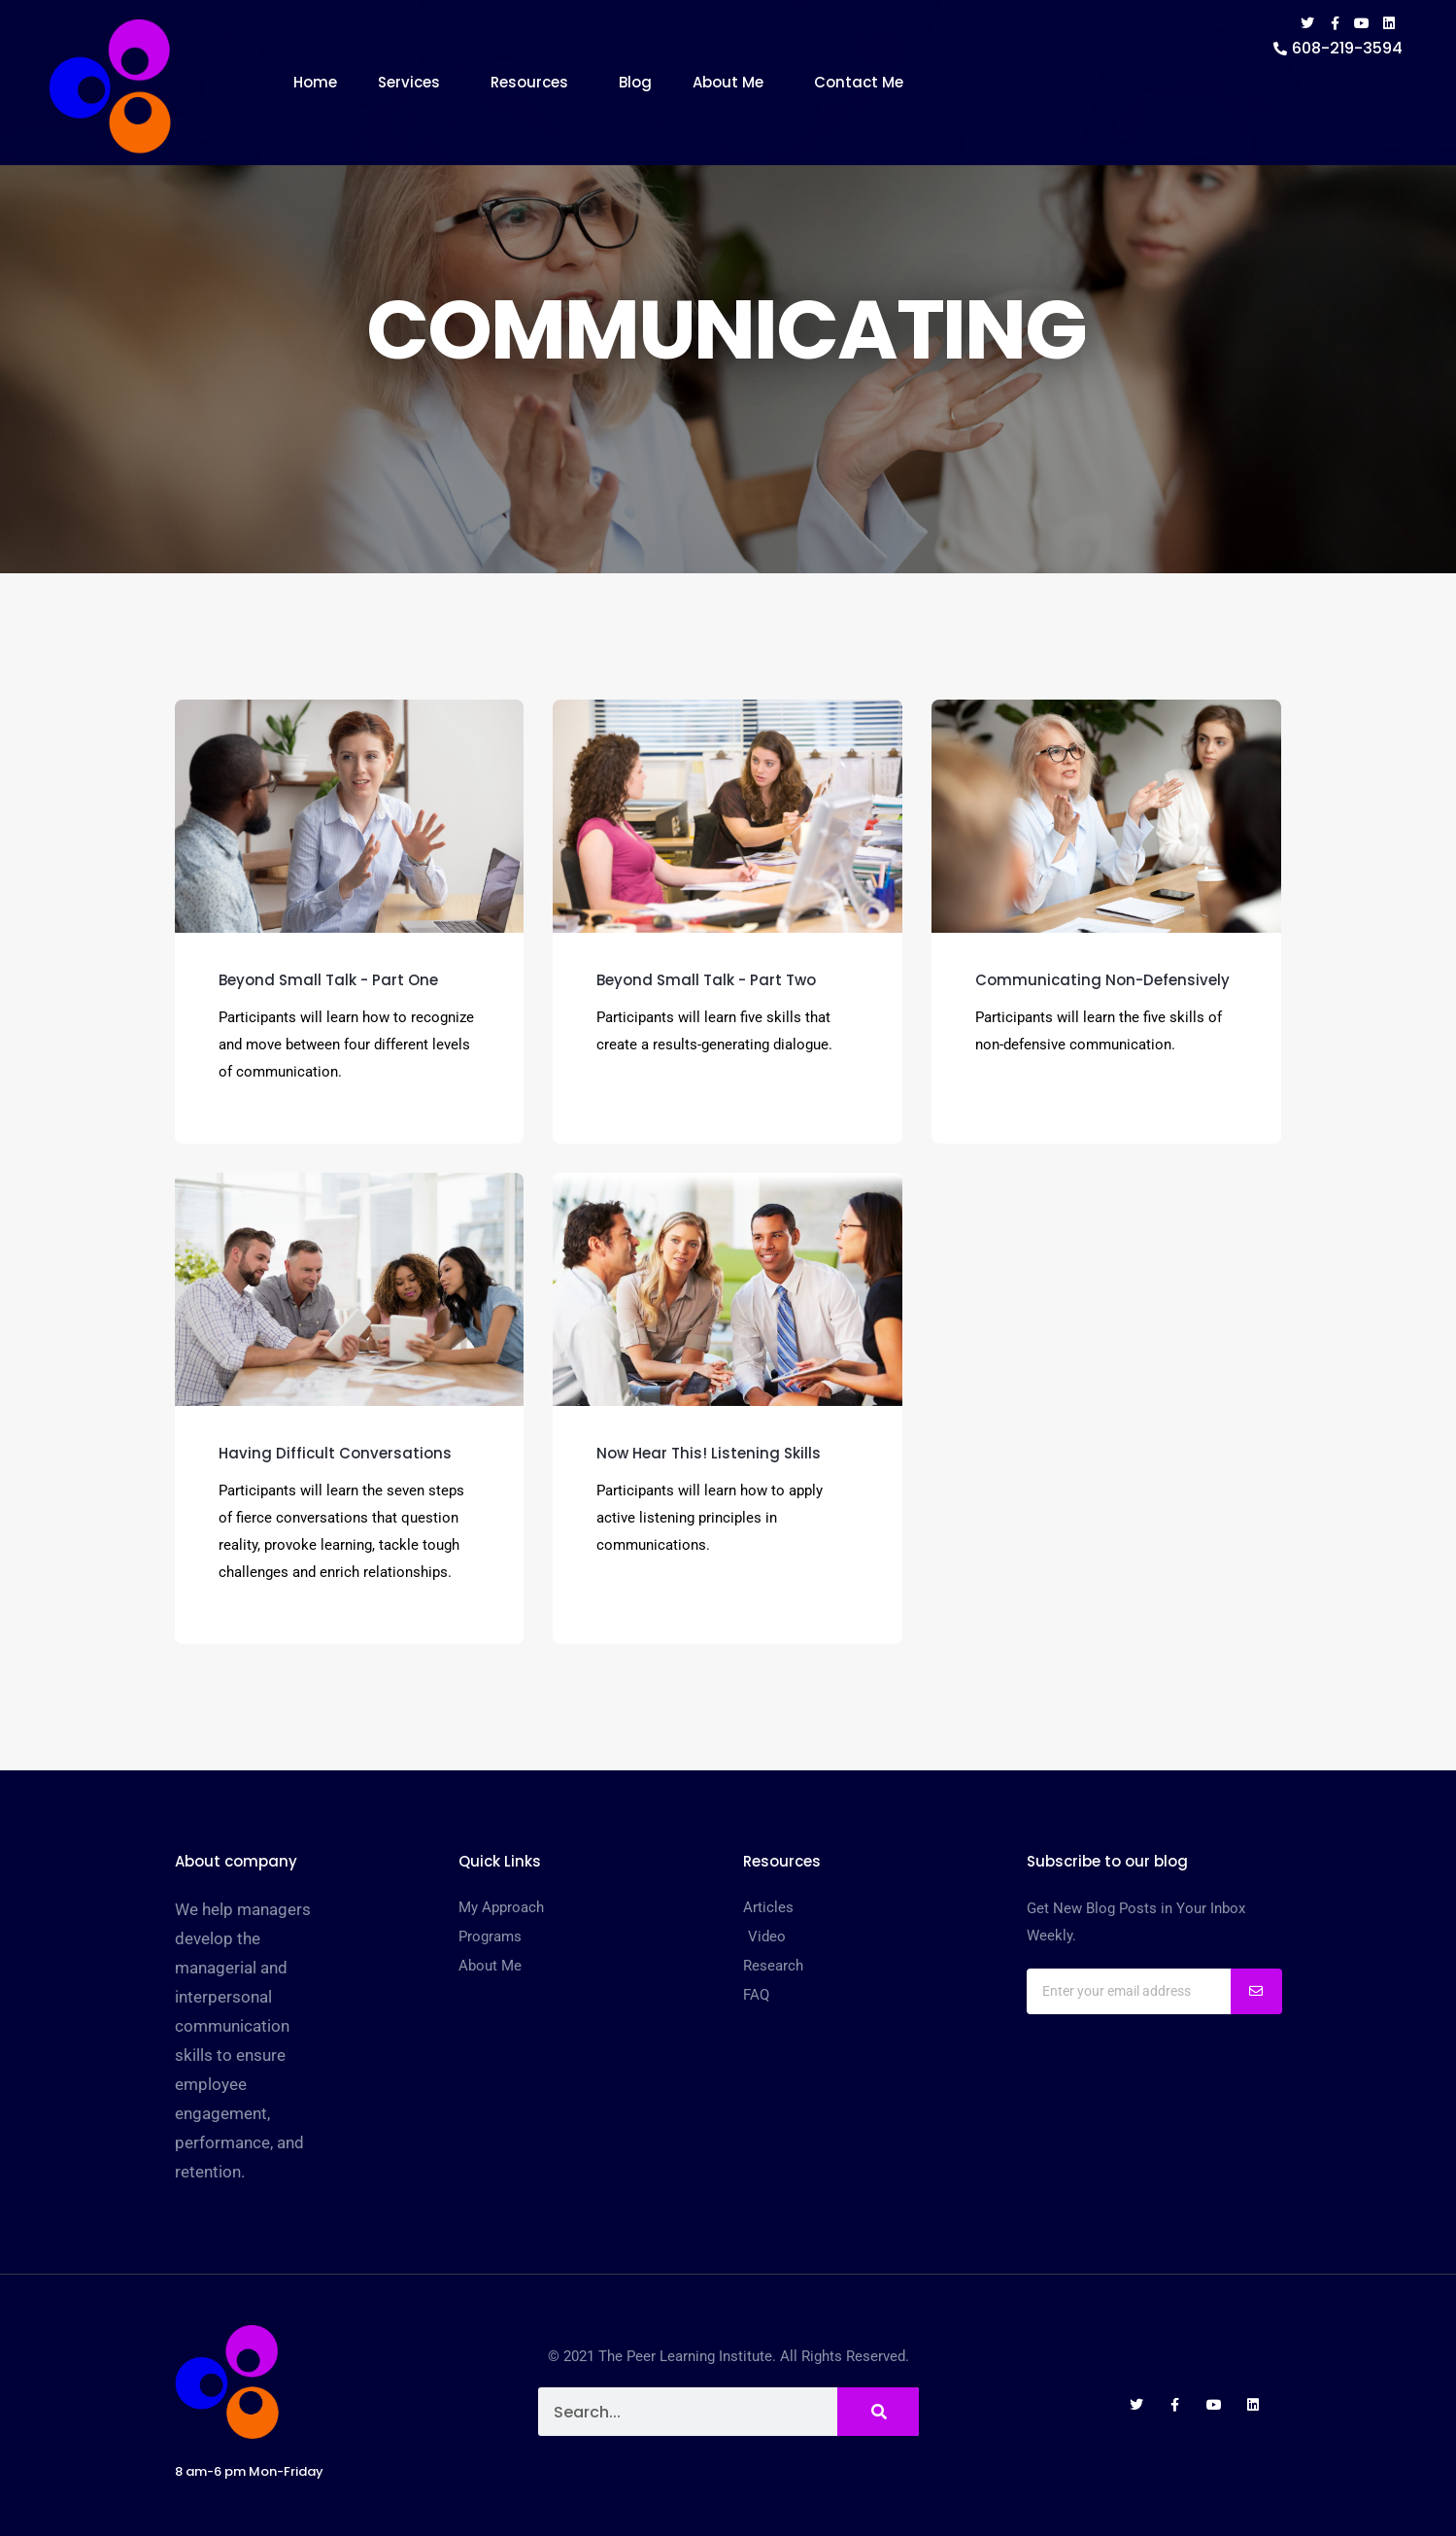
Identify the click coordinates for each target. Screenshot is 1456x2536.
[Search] (878, 2411)
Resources (534, 82)
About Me (733, 82)
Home (315, 82)
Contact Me (858, 82)
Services (414, 82)
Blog (635, 82)
